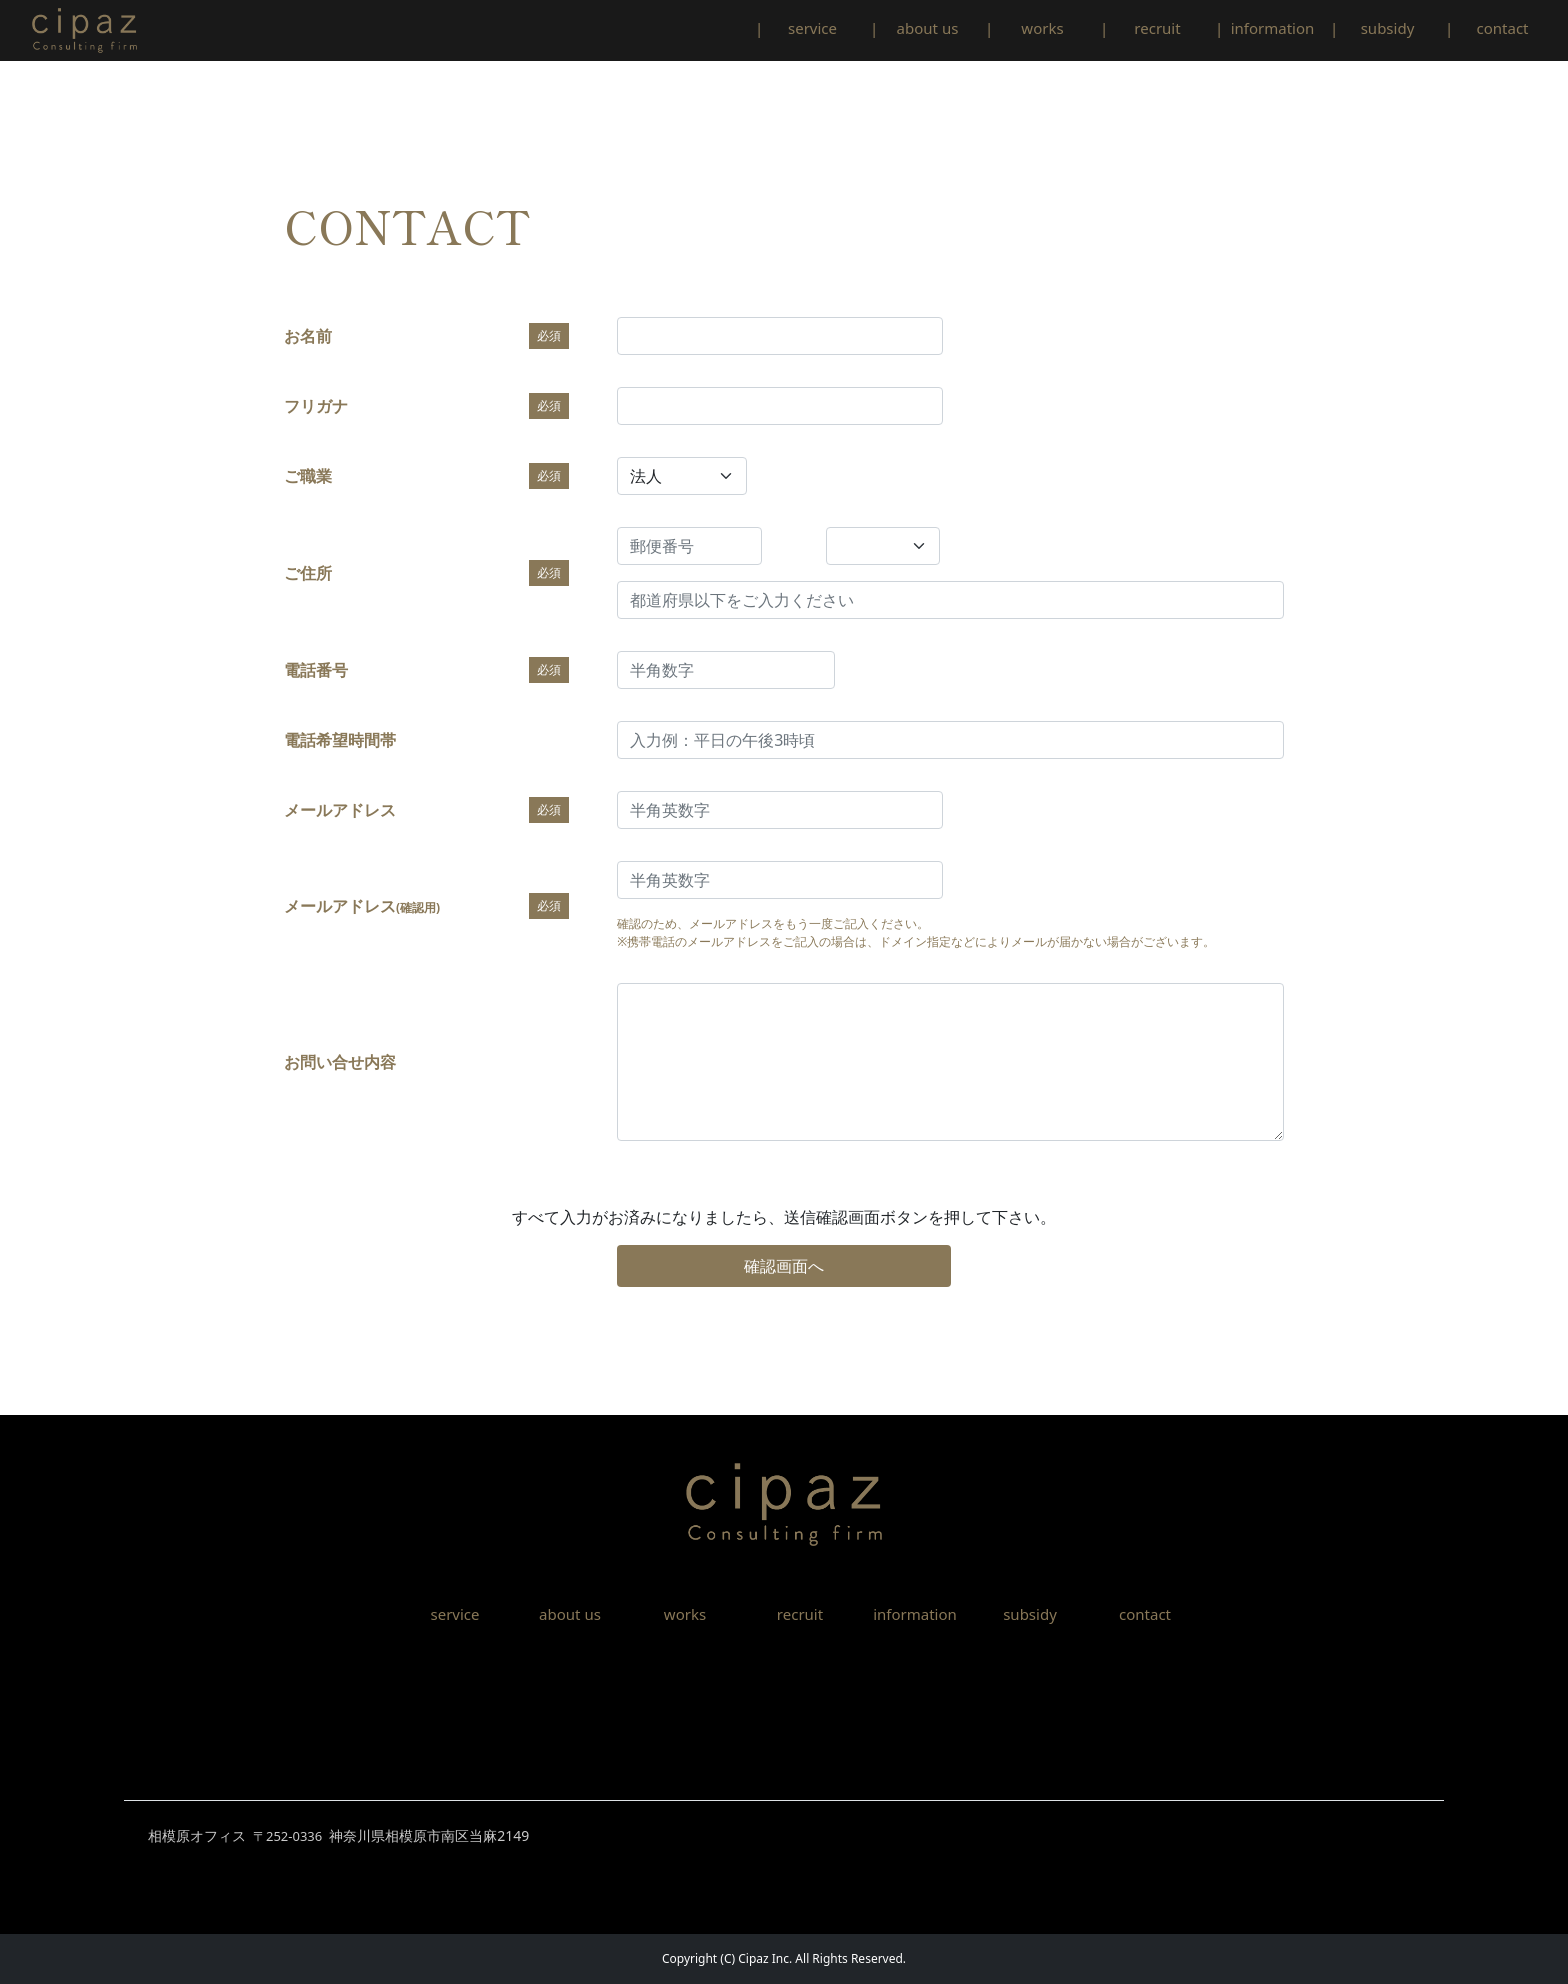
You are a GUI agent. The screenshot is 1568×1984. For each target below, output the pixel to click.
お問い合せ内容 (340, 1062)
